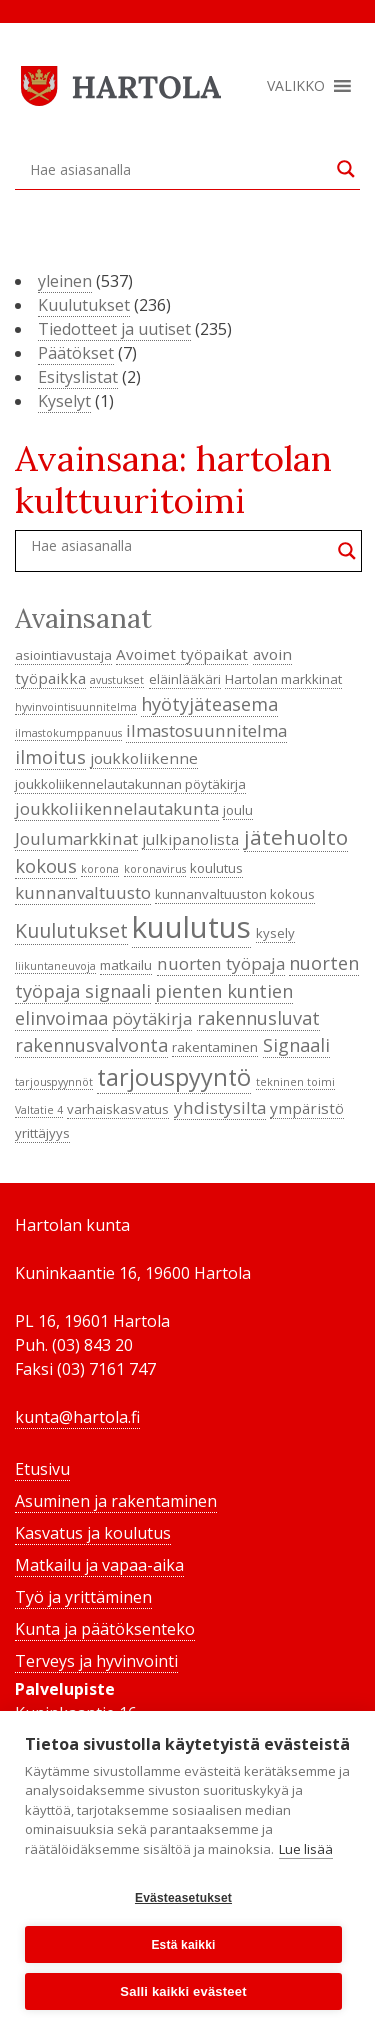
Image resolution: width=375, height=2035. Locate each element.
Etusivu (42, 1469)
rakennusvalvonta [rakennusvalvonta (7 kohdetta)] (91, 1045)
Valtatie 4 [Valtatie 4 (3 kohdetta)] (39, 1110)
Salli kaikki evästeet (183, 1991)
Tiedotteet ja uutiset (114, 329)
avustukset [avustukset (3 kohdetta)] (117, 680)
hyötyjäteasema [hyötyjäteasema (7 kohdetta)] (209, 704)
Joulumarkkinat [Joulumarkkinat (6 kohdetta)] (76, 838)
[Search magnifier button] (346, 169)
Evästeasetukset (183, 1898)
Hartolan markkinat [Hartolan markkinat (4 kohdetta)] (283, 679)
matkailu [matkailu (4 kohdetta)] (126, 965)
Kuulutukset (84, 305)
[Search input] (178, 169)
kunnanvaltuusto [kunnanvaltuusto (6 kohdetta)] (83, 892)
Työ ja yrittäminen (83, 1597)
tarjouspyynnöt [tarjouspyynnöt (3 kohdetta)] (54, 1082)
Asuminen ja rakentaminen (116, 1501)
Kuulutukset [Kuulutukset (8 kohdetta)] (71, 930)
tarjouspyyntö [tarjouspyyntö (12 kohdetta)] (174, 1077)
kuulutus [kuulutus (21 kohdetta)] (191, 927)
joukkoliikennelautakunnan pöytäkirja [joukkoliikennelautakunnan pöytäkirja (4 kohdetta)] (130, 784)
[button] (296, 86)
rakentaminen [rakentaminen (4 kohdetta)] (215, 1047)
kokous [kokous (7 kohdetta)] (46, 866)
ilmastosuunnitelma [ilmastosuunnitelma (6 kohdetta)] (206, 730)
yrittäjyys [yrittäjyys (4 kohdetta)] (42, 1133)
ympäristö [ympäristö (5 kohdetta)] (307, 1108)
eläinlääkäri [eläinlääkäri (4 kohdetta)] (185, 679)
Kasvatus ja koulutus (93, 1533)
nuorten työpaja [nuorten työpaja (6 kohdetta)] (221, 963)
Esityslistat (78, 377)
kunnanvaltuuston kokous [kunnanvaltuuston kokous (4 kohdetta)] (235, 894)
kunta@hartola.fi (77, 1417)
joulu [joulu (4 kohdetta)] (238, 810)
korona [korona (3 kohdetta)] (100, 869)
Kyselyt (64, 401)
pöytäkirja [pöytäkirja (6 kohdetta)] (152, 1018)
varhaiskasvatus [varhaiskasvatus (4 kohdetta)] (118, 1109)
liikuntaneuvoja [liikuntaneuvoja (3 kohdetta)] (55, 966)
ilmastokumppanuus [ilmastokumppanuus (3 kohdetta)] (68, 733)
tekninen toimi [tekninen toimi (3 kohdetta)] (295, 1082)
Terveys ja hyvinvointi (96, 1661)
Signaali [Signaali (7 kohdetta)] (296, 1045)
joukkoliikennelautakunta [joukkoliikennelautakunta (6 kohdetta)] (117, 808)
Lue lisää (306, 1849)
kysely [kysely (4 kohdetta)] (275, 933)
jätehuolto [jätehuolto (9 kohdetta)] (296, 837)
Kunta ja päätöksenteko (105, 1629)
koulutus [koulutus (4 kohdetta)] (216, 868)
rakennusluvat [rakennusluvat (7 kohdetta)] (258, 1018)
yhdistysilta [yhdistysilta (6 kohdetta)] (220, 1107)
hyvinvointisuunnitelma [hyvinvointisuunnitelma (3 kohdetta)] (76, 707)
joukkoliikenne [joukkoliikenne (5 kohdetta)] (144, 758)
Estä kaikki (183, 1945)
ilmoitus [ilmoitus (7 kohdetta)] (50, 757)
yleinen (65, 281)
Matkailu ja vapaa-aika (99, 1565)
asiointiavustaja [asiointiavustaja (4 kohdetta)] (63, 655)
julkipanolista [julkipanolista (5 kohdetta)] (190, 839)
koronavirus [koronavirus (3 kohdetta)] (155, 869)
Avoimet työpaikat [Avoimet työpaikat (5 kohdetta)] (182, 654)
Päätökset (76, 353)
